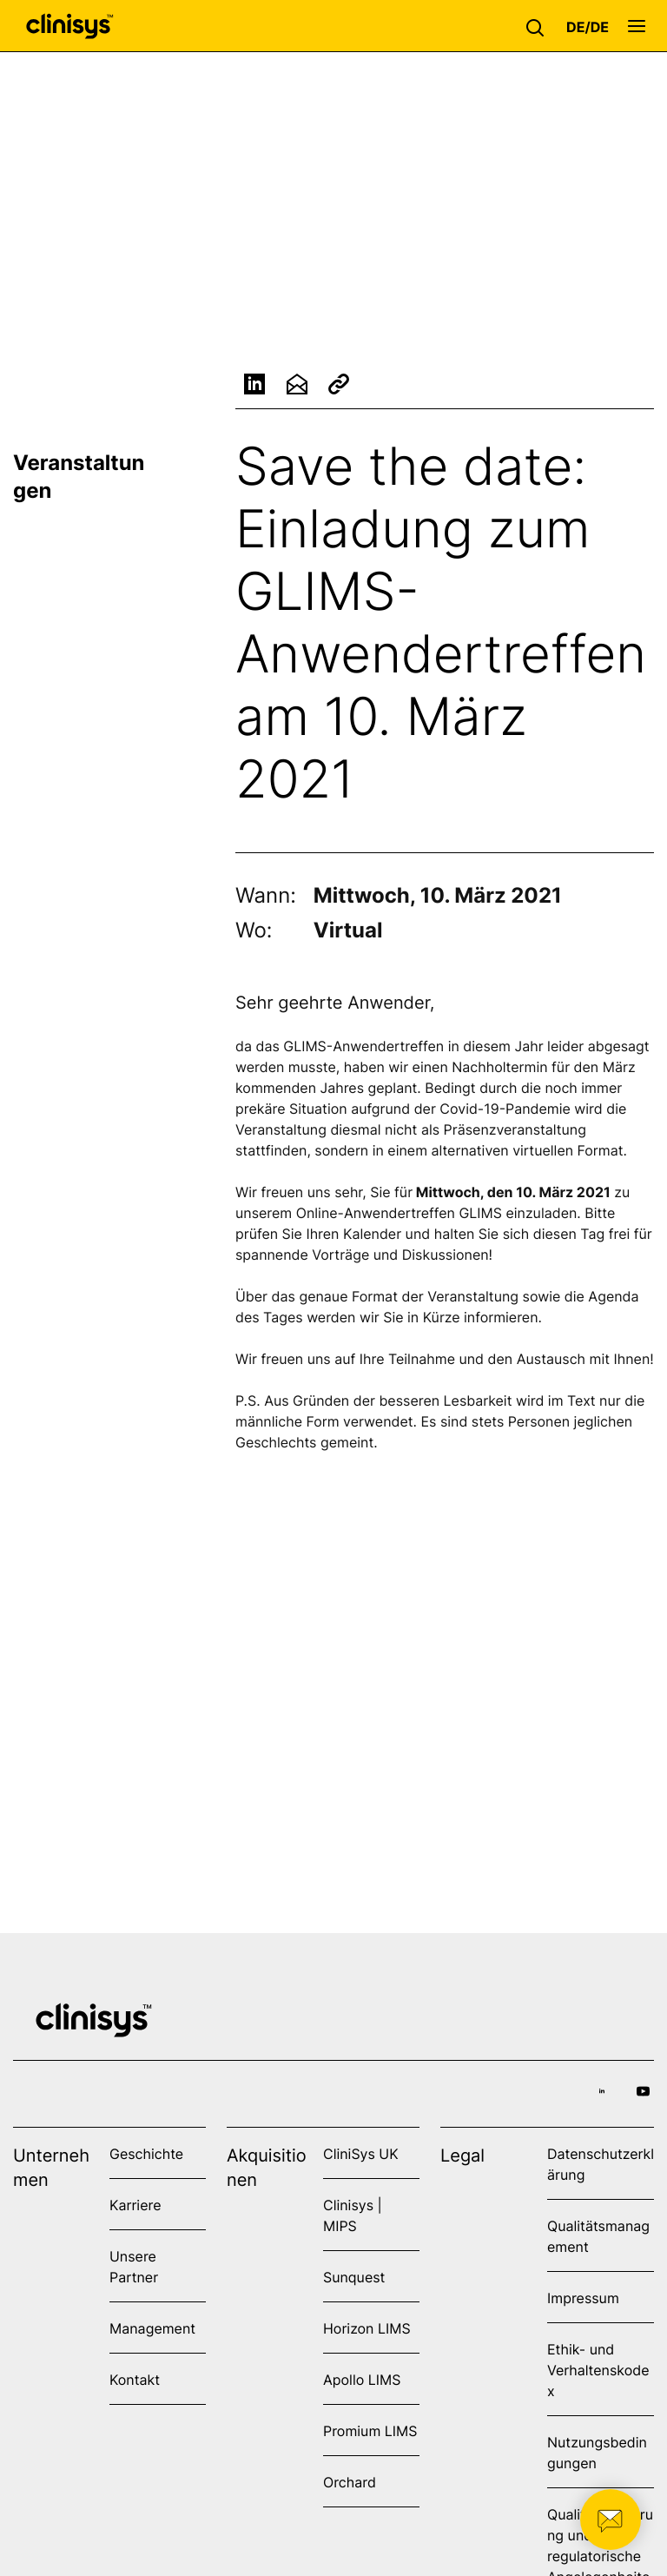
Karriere (135, 2205)
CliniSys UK (361, 2153)
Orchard (349, 2482)
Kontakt (134, 2379)
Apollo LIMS (361, 2379)
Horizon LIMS (367, 2328)
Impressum (583, 2298)
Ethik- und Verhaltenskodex (598, 2370)
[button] (539, 26)
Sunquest (354, 2277)
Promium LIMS (370, 2431)
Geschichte (146, 2153)
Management (152, 2328)
